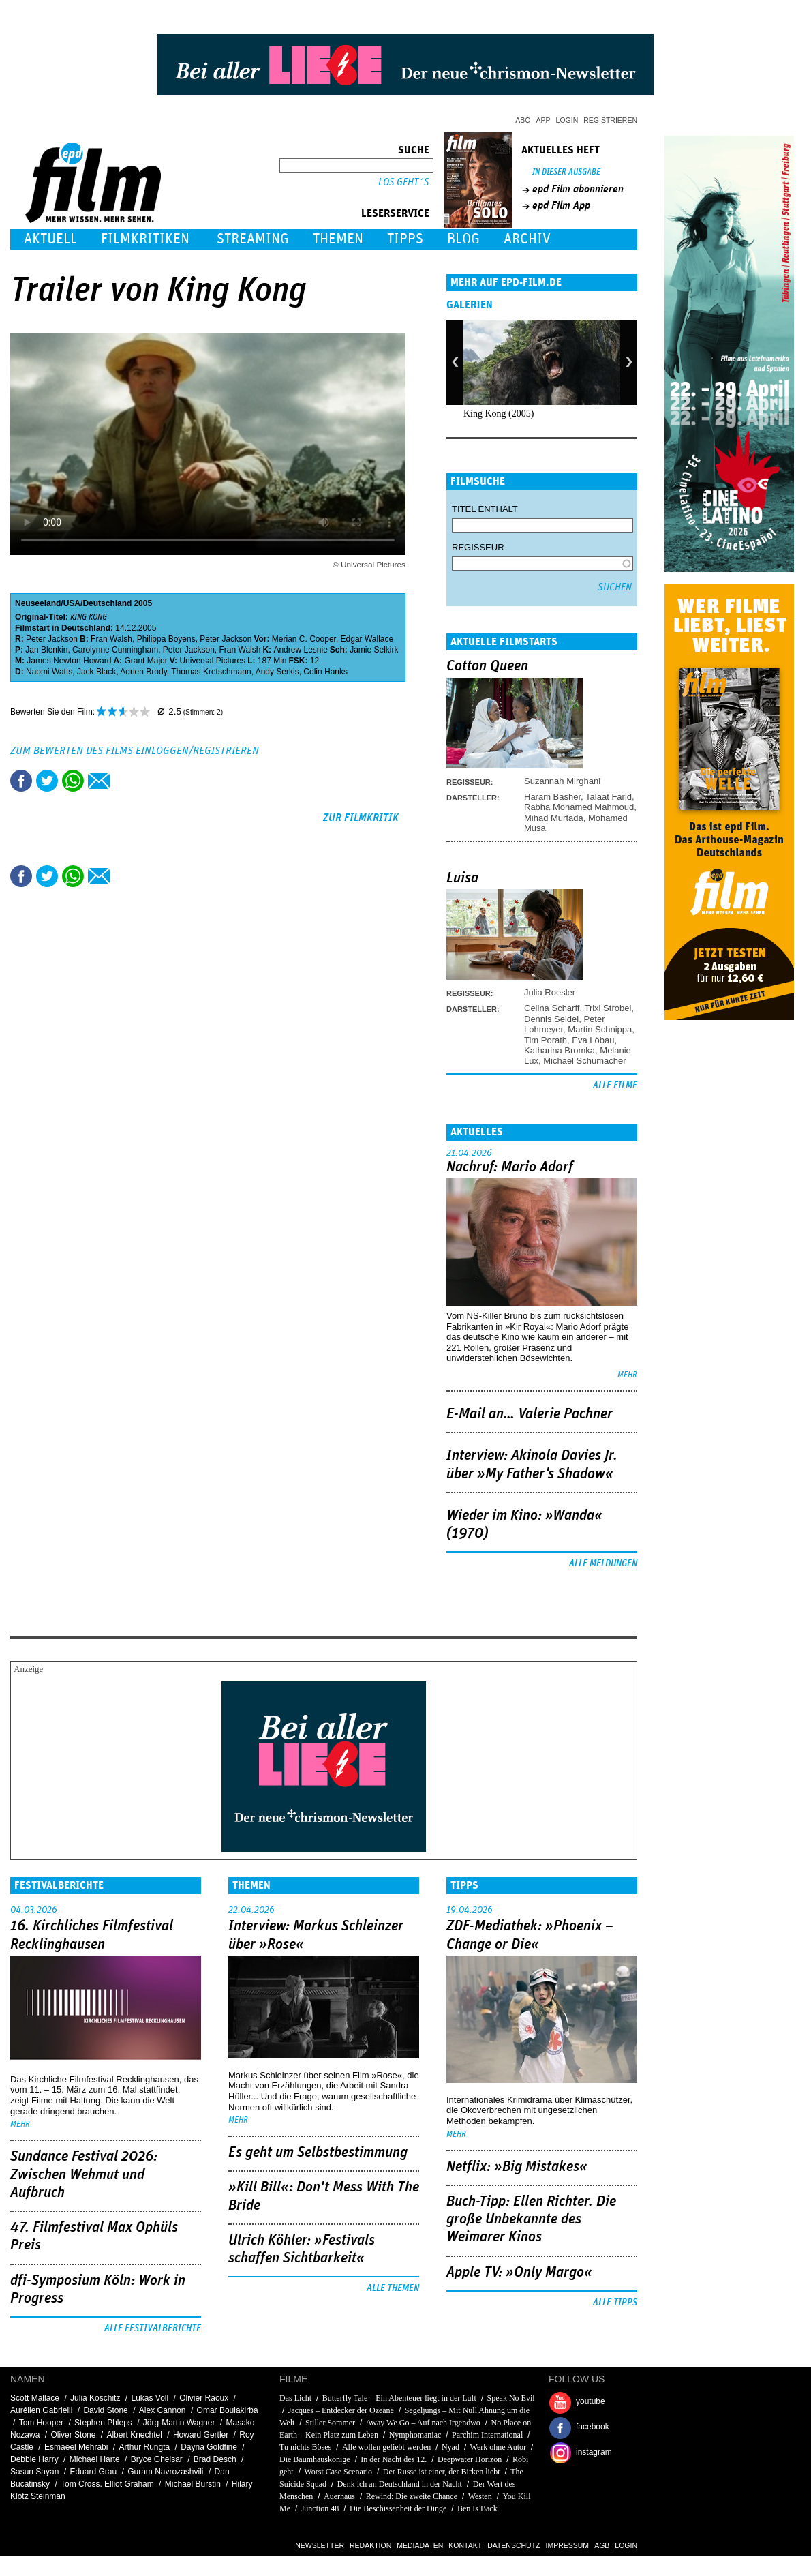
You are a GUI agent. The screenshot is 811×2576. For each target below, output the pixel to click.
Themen (338, 239)
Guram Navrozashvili (165, 2471)
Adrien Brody (143, 671)
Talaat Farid (608, 797)
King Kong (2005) (498, 413)
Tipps (405, 239)
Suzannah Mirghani (562, 781)
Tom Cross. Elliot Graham (107, 2484)
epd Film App (561, 205)
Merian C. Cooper (304, 639)
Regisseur (478, 547)
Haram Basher (552, 797)
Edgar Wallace (367, 639)
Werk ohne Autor (498, 2447)
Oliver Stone (72, 2435)
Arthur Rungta (144, 2447)
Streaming (253, 239)
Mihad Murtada (553, 818)
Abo (522, 120)
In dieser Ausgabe (566, 172)
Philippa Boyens (166, 639)
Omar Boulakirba (227, 2410)
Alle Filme (615, 1085)
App (543, 120)
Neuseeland (38, 603)
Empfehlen (99, 781)
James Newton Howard (69, 660)
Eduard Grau (93, 2471)
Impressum (568, 2545)
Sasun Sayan (34, 2471)
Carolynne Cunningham (115, 650)
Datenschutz (513, 2545)
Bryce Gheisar (157, 2459)
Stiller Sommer (330, 2422)
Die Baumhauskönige (314, 2459)
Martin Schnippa (600, 1029)
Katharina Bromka (559, 1050)
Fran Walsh (111, 639)
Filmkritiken (145, 239)
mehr (627, 1375)
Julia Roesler (549, 992)
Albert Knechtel (134, 2435)
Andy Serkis (277, 671)
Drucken (125, 781)
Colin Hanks (325, 671)
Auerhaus (339, 2496)
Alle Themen (393, 2288)
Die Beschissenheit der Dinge (398, 2508)
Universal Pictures (212, 660)
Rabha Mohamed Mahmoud (579, 807)
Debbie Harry (34, 2459)
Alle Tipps (615, 2302)
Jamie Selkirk (374, 650)
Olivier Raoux (203, 2398)
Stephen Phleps (103, 2422)
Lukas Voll (149, 2398)
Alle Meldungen (603, 1563)
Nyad (450, 2447)
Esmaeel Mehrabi (76, 2447)
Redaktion (370, 2545)
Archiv (527, 239)
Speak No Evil (511, 2398)
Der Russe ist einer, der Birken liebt (441, 2471)
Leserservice (395, 213)
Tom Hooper (41, 2422)
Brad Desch (215, 2459)
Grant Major (145, 660)
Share (73, 781)
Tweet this (47, 781)
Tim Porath (545, 1040)
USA (71, 603)
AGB (601, 2545)
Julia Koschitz (95, 2398)
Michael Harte (95, 2459)
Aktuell (50, 239)
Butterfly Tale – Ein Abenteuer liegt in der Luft (399, 2398)
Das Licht (295, 2398)
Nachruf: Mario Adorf (509, 1167)
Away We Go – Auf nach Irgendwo (423, 2422)
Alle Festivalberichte (152, 2328)
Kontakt (465, 2545)
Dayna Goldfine (209, 2447)
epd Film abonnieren (578, 188)
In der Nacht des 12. (394, 2459)
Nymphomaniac (415, 2435)
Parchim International (487, 2435)
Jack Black (96, 671)
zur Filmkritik (361, 817)
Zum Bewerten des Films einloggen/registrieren (134, 750)
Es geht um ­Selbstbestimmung (318, 2152)
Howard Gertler (200, 2435)
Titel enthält (485, 509)
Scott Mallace (34, 2398)
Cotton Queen (487, 666)
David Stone (105, 2410)
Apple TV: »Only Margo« (519, 2272)
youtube (590, 2401)
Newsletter (319, 2545)
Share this (21, 781)
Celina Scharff (551, 1008)
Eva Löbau (593, 1040)
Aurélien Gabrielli (41, 2410)
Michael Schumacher (584, 1060)
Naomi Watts (49, 671)
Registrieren (610, 120)
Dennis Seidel (551, 1019)
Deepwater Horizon (470, 2459)
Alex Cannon (162, 2410)
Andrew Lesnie (300, 650)
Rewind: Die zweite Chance (411, 2496)
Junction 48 (320, 2508)
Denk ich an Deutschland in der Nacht (399, 2484)
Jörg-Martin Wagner (179, 2422)
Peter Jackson (52, 639)
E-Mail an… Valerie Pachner (529, 1414)
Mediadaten (420, 2545)
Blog (463, 239)
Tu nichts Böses (305, 2447)
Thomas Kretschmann (211, 671)
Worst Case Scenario (338, 2471)
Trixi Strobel (607, 1008)
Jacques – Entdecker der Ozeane (341, 2410)
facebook (592, 2426)
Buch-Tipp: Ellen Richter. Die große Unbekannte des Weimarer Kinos (531, 2219)
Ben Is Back (477, 2508)
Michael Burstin (193, 2484)
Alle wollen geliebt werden (386, 2447)
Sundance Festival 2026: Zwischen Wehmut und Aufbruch (83, 2174)
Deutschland (107, 603)
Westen (480, 2496)
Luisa (462, 878)
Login (567, 120)
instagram (594, 2452)
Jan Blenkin (46, 650)
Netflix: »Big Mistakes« (516, 2166)
